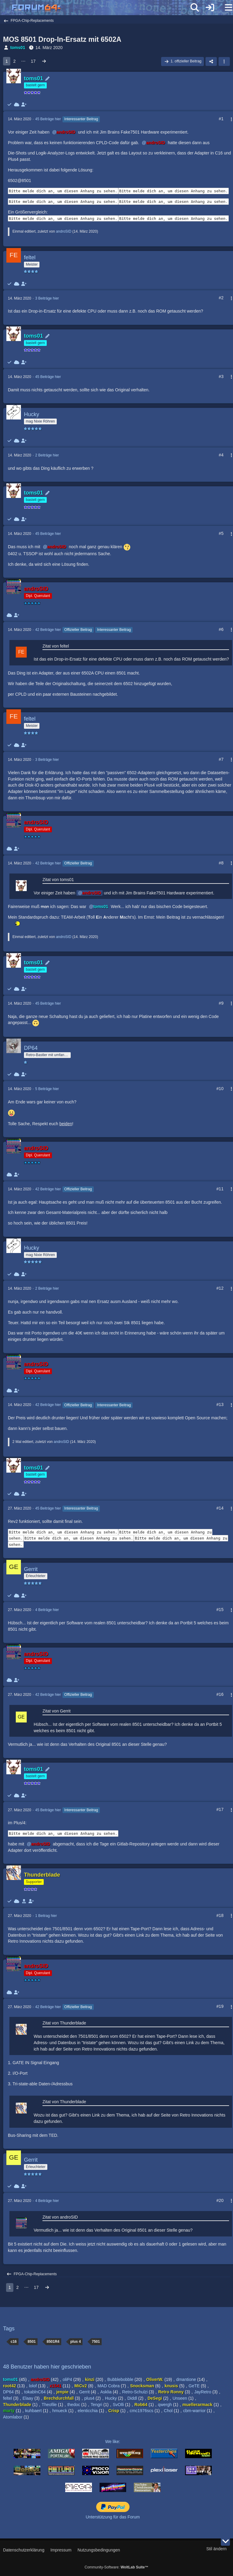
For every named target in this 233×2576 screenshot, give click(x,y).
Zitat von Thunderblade (64, 2023)
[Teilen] (211, 61)
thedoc (73, 2404)
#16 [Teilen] (219, 1694)
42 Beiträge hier (48, 630)
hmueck (59, 2410)
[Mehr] (228, 119)
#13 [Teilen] (219, 1404)
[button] (224, 61)
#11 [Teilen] (219, 1188)
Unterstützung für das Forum (113, 2517)
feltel (7, 2398)
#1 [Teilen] (221, 118)
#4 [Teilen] (221, 455)
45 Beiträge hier (48, 119)
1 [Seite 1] (6, 61)
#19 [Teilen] (219, 2006)
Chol (168, 2410)
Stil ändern (216, 2548)
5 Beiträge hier (47, 1089)
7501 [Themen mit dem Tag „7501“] (96, 2341)
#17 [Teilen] (219, 1809)
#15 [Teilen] (219, 1609)
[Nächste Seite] (44, 61)
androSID (63, 231)
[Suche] (195, 8)
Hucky (111, 2398)
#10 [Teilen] (219, 1088)
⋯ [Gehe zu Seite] (23, 61)
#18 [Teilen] (219, 1915)
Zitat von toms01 (58, 879)
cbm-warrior (194, 2410)
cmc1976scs (142, 2410)
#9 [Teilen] (221, 1003)
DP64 (8, 2391)
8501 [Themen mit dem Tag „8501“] (32, 2341)
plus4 (89, 2398)
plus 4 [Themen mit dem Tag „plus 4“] (75, 2341)
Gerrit (84, 2391)
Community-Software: (116, 2567)
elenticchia (88, 2410)
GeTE (194, 2385)
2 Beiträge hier (47, 455)
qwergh (165, 2404)
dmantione (186, 2379)
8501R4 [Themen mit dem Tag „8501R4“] (53, 2341)
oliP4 (67, 2379)
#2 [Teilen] (221, 297)
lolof (33, 2385)
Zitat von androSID (60, 2217)
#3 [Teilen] (221, 376)
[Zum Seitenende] (225, 2541)
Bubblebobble (120, 2379)
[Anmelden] (210, 7)
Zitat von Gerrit (56, 1711)
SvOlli (118, 2404)
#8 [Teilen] (221, 862)
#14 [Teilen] (219, 1508)
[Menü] (225, 8)
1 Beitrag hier (46, 1916)
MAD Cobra (108, 2385)
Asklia (105, 2391)
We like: (112, 2441)
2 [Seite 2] (14, 61)
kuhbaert (33, 2410)
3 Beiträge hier (47, 298)
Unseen (180, 2398)
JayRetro (202, 2391)
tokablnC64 (35, 2391)
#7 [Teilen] (221, 759)
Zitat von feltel (55, 646)
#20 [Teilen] (219, 2200)
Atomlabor (12, 2417)
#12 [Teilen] (219, 1288)
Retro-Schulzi (135, 2391)
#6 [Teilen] (221, 629)
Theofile (49, 2404)
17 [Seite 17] (33, 61)
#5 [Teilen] (221, 533)
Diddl (132, 2398)
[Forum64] (102, 8)
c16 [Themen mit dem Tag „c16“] (14, 2341)
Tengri (96, 2404)
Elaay (27, 2398)
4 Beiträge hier (47, 1610)
